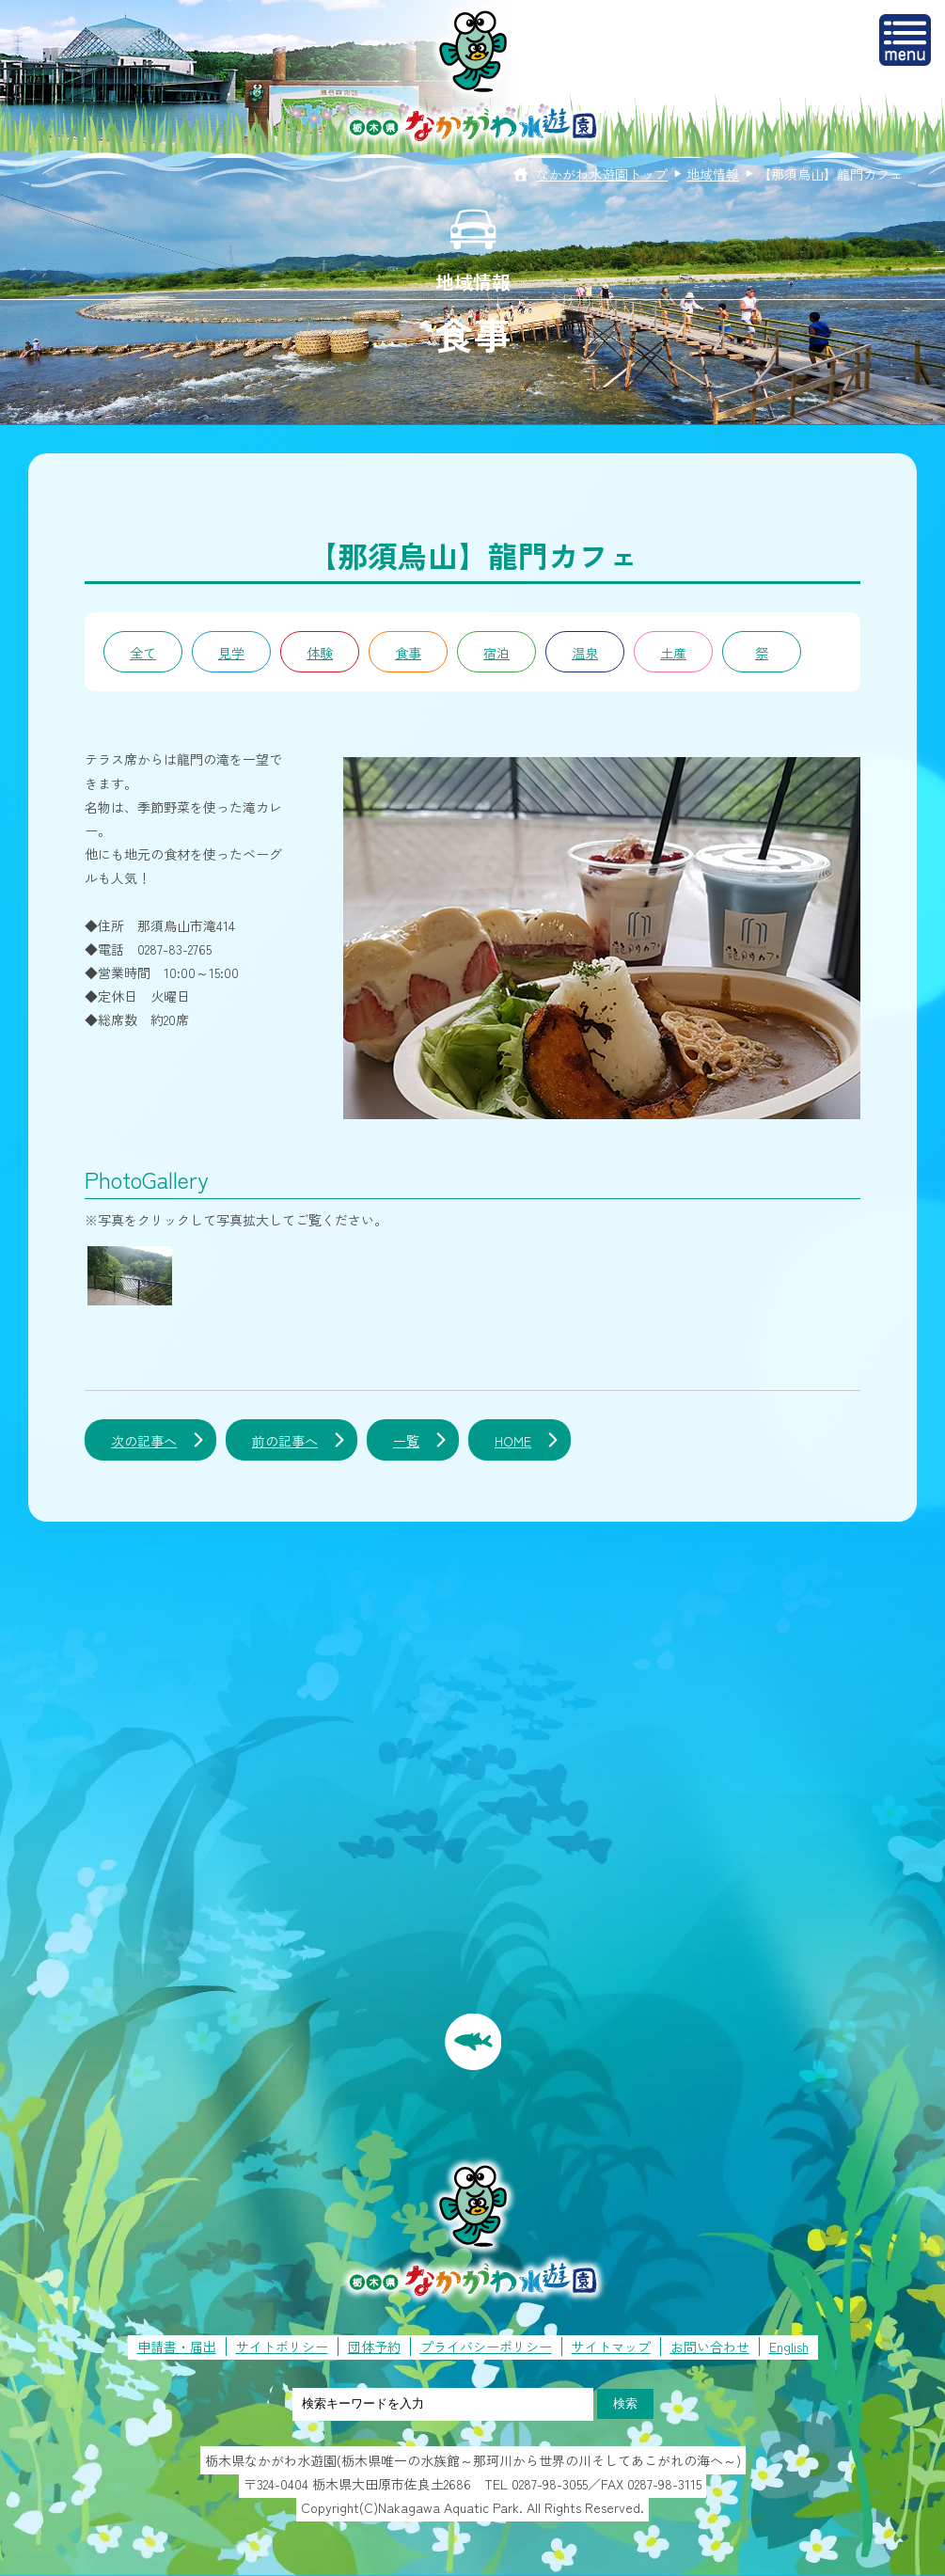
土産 (673, 652)
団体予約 (374, 2346)
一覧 (406, 1440)
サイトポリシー (282, 2346)
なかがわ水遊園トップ (602, 174)
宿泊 (496, 652)
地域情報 (712, 174)
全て (143, 652)
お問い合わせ (709, 2346)
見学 (231, 652)
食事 (408, 652)
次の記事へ (144, 1440)
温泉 (585, 652)
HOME (513, 1440)
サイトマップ (611, 2346)
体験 (320, 652)
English (789, 2346)
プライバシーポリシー (486, 2346)
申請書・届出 (176, 2346)
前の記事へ (285, 1440)
